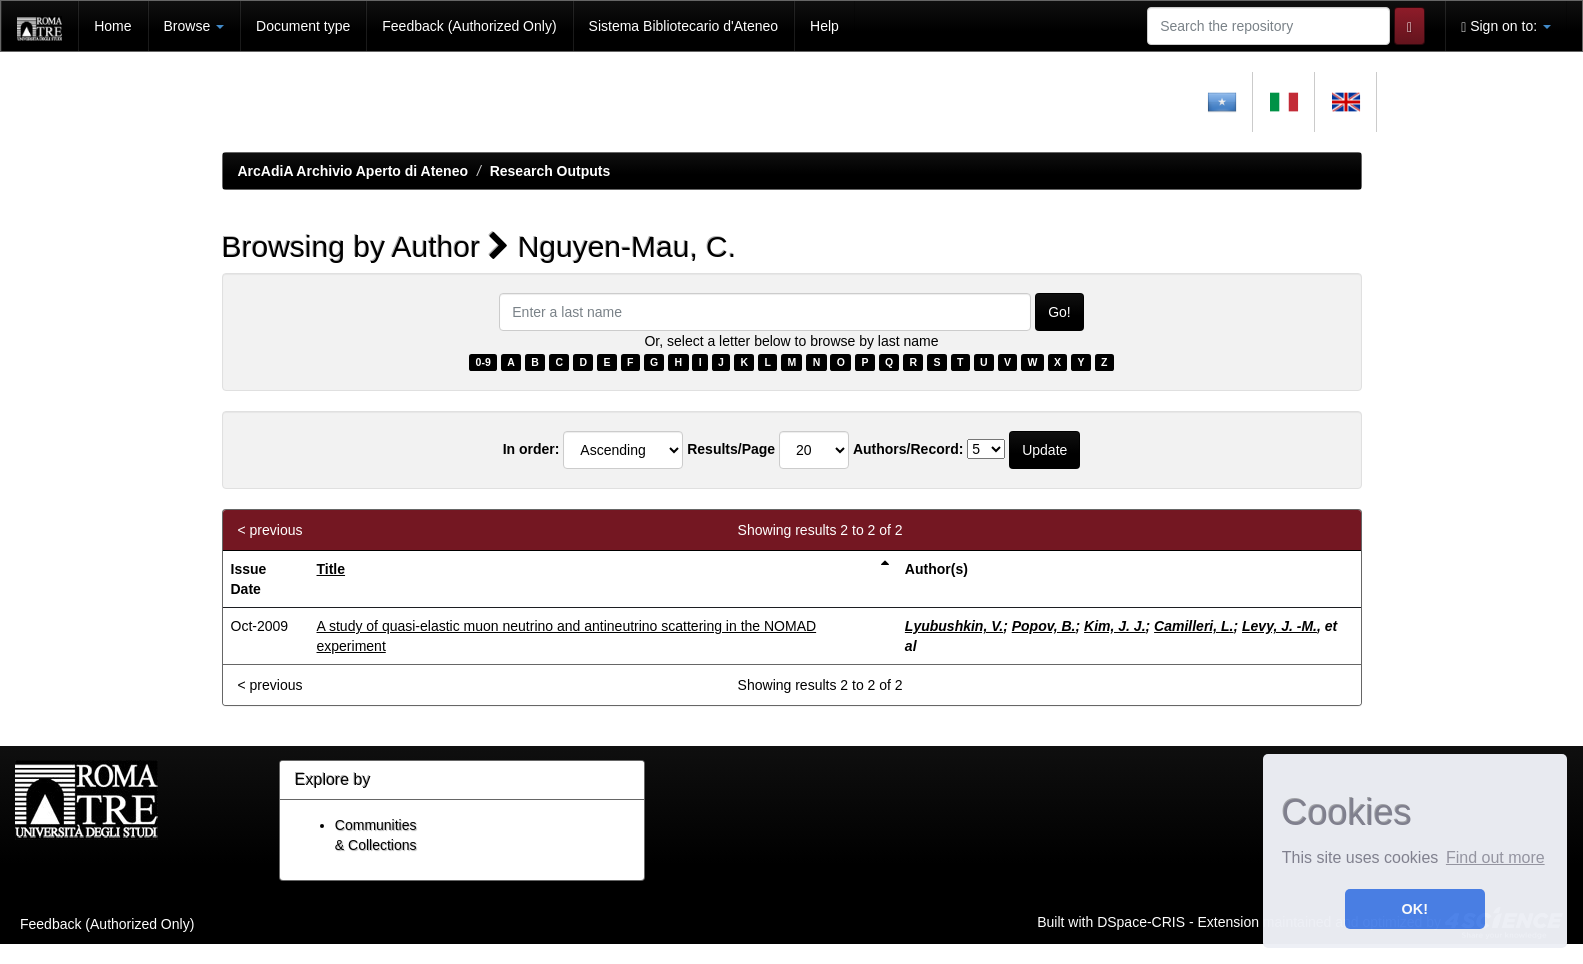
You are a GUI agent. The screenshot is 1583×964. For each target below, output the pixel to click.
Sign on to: (1506, 26)
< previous (270, 530)
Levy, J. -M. (1279, 626)
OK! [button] (1415, 909)
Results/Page (731, 449)
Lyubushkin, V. (954, 626)
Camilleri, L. (1193, 626)
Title (331, 569)
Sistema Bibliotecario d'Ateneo (683, 26)
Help (824, 26)
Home (112, 26)
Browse (194, 26)
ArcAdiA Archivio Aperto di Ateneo (353, 171)
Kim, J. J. (1114, 626)
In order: (531, 449)
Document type (303, 26)
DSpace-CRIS (1141, 921)
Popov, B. (1044, 626)
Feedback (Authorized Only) (469, 26)
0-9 (483, 362)
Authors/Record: (908, 449)
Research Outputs (550, 171)
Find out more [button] (1495, 857)
